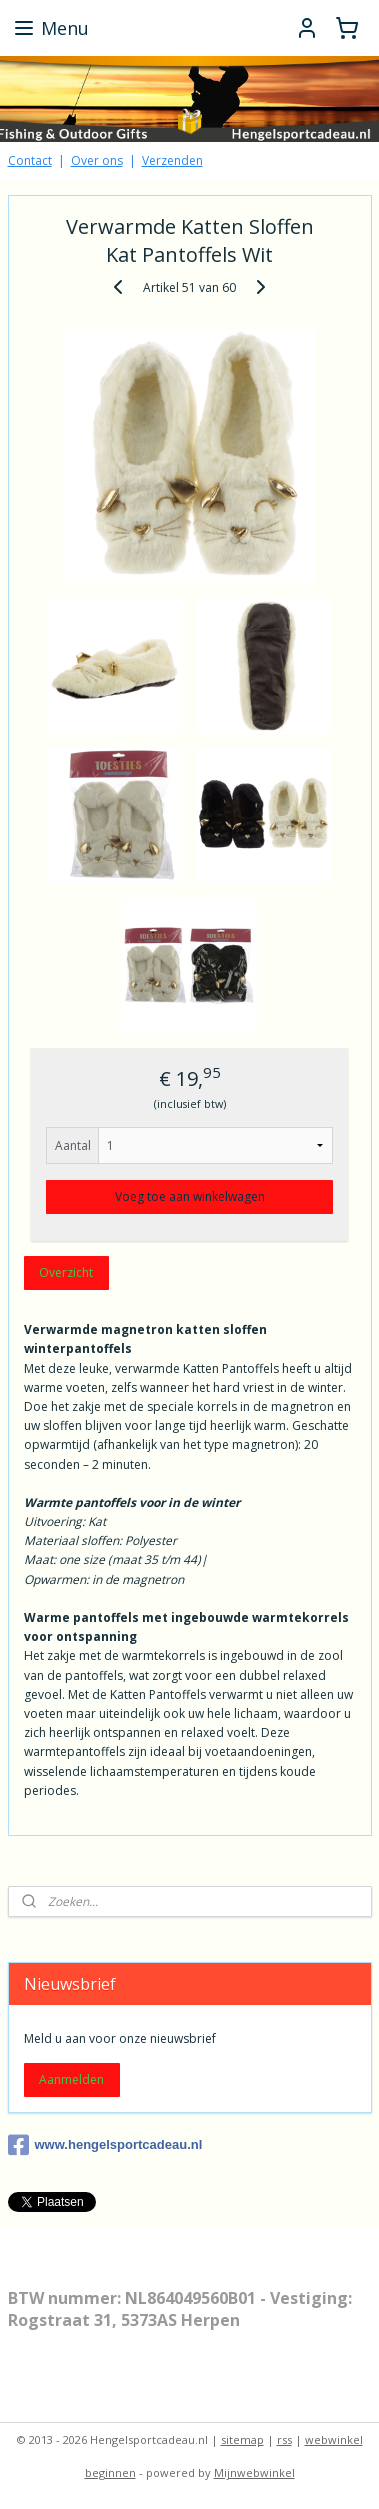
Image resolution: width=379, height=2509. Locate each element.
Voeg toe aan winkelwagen (190, 1196)
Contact (30, 160)
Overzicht (66, 1272)
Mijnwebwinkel (254, 2472)
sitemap (242, 2439)
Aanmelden (71, 2079)
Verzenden (172, 160)
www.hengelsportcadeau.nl (105, 2145)
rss (284, 2439)
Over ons (97, 160)
